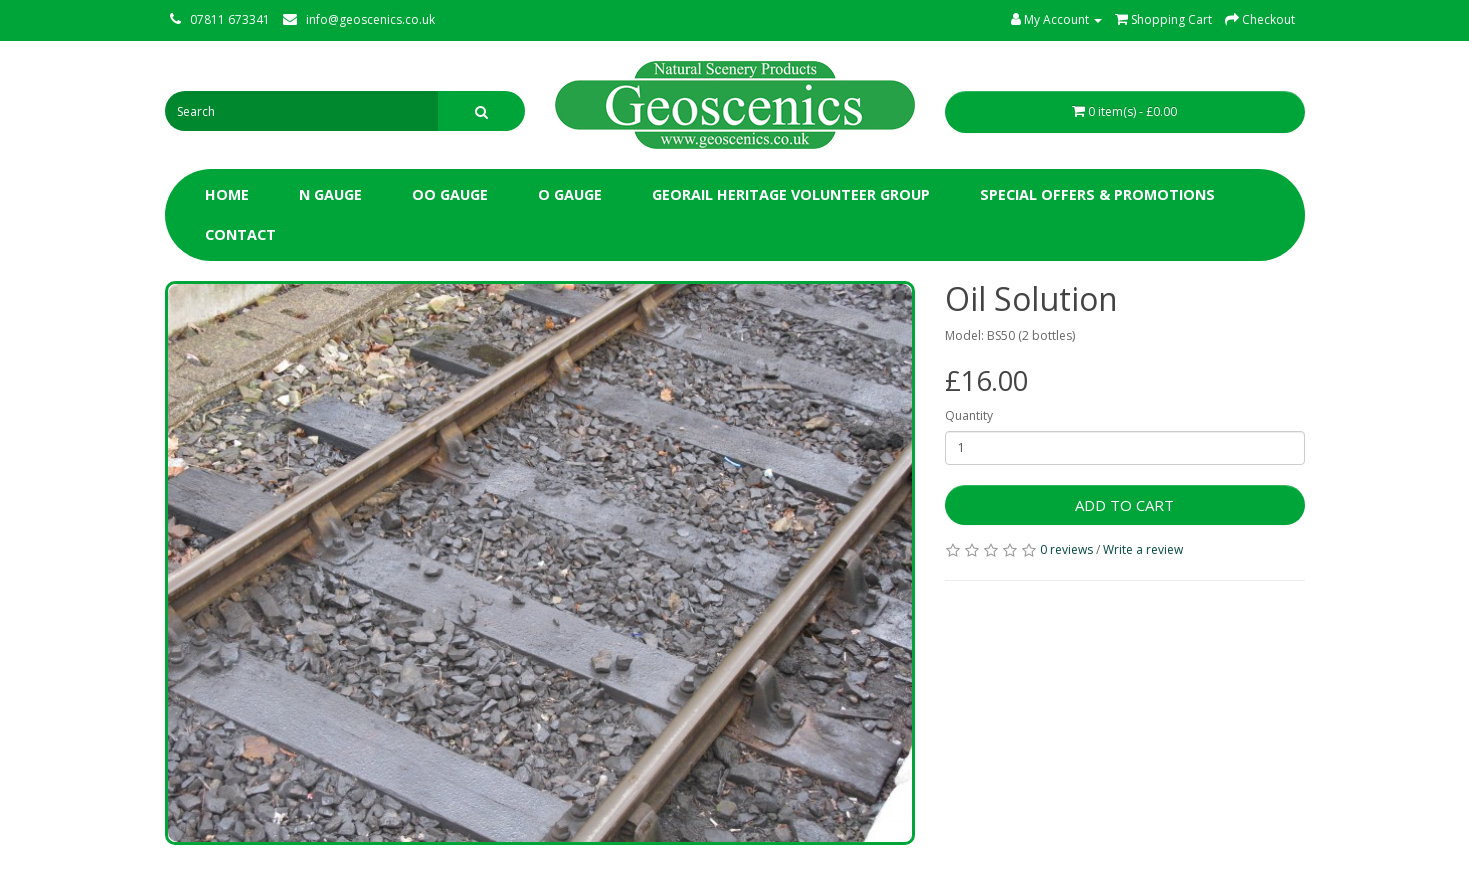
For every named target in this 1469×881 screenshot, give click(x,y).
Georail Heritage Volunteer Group (791, 194)
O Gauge (570, 194)
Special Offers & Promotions (1097, 194)
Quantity (969, 415)
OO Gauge (450, 194)
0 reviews (1066, 549)
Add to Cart (1124, 505)
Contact (240, 234)
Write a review (1143, 549)
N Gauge (330, 194)
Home (227, 194)
